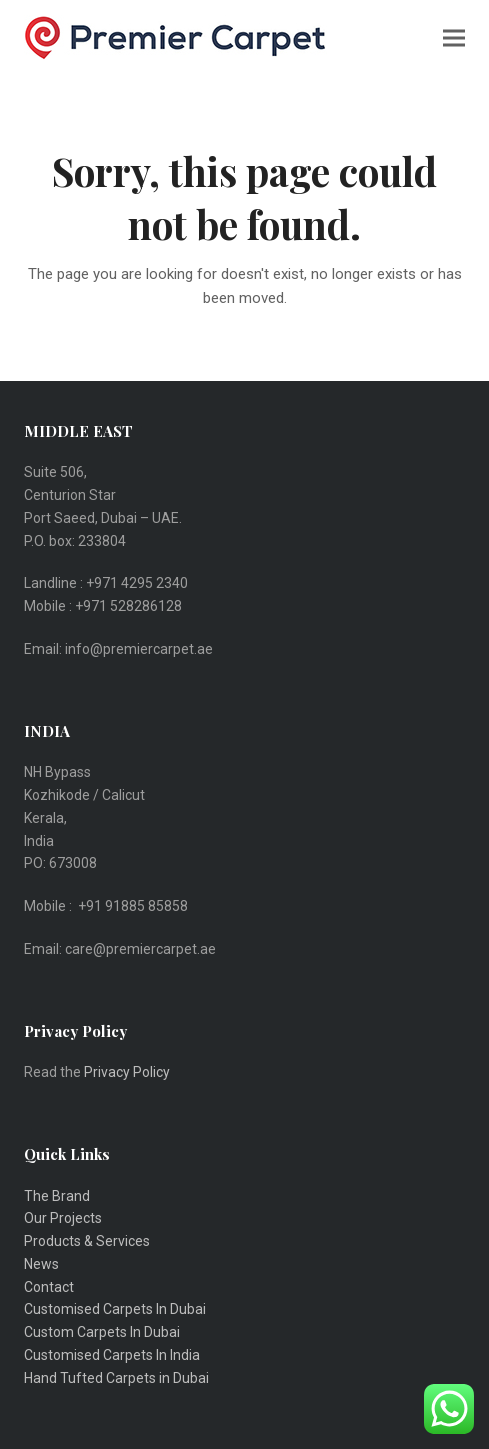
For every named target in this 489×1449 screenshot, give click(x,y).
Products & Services (87, 1241)
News (41, 1264)
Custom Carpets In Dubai (102, 1332)
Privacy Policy (128, 1072)
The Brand (57, 1196)
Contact (49, 1287)
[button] (454, 37)
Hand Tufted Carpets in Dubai (116, 1378)
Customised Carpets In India (112, 1355)
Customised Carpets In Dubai (115, 1309)
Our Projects (63, 1218)
